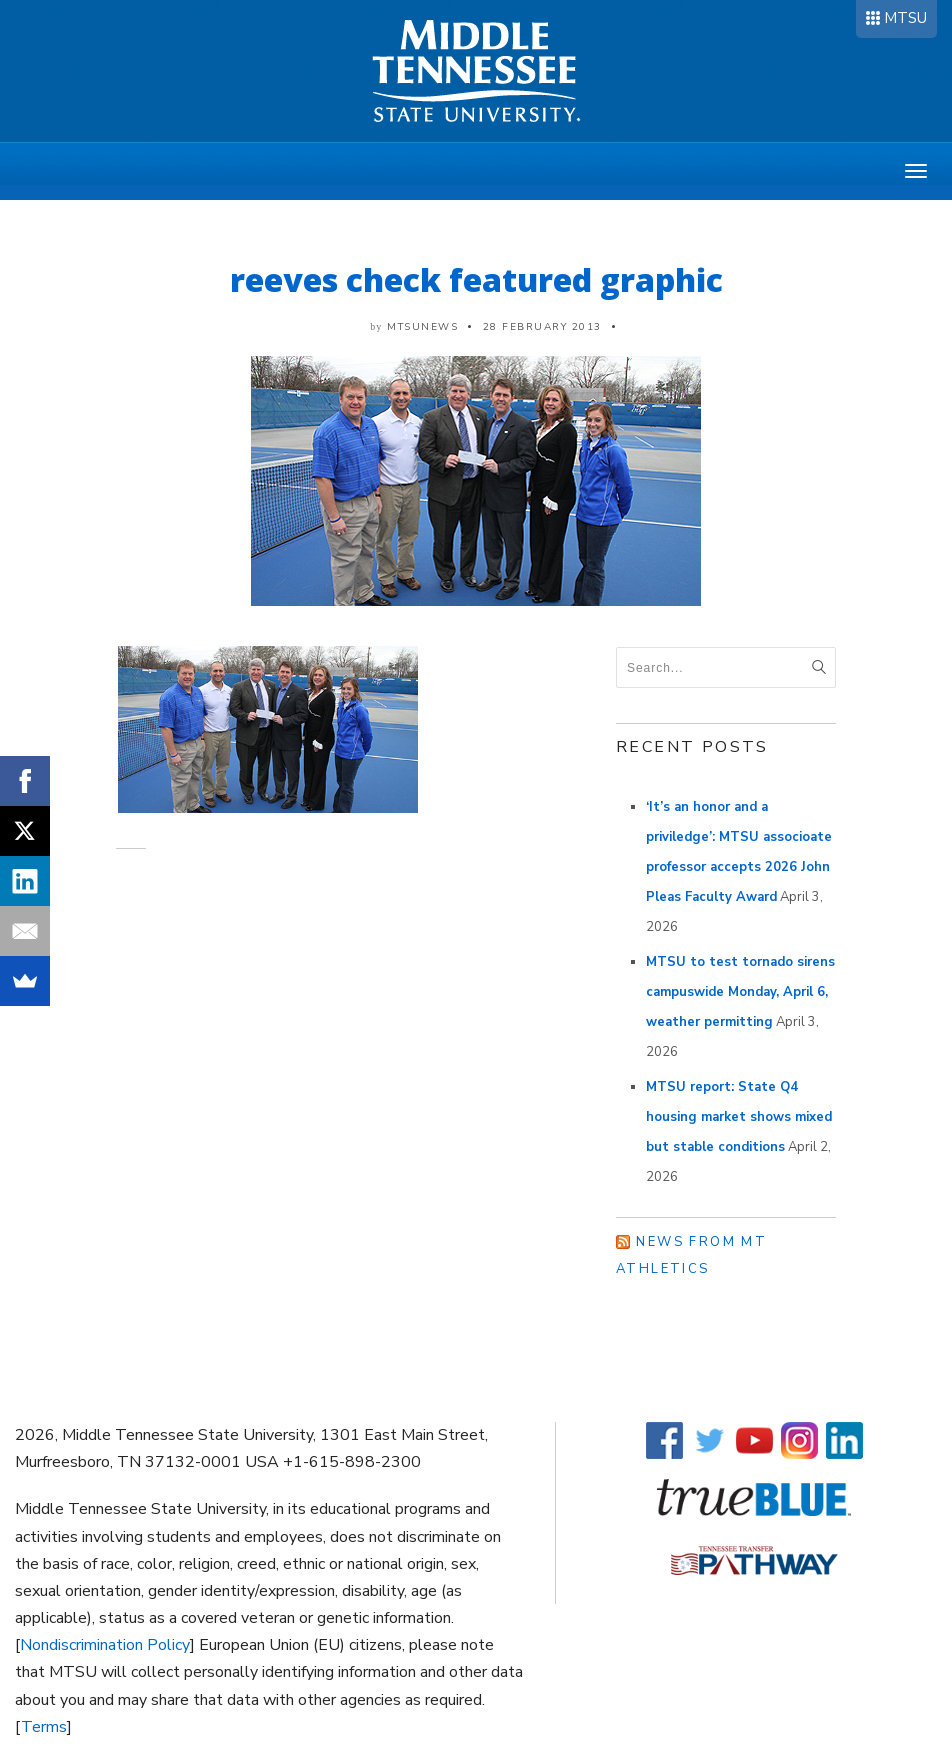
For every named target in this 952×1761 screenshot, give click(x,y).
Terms (44, 1727)
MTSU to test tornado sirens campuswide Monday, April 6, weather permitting (740, 992)
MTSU (905, 18)
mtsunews (422, 327)
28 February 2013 (542, 327)
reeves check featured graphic (476, 279)
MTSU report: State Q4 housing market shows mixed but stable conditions (739, 1117)
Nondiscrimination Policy (105, 1645)
